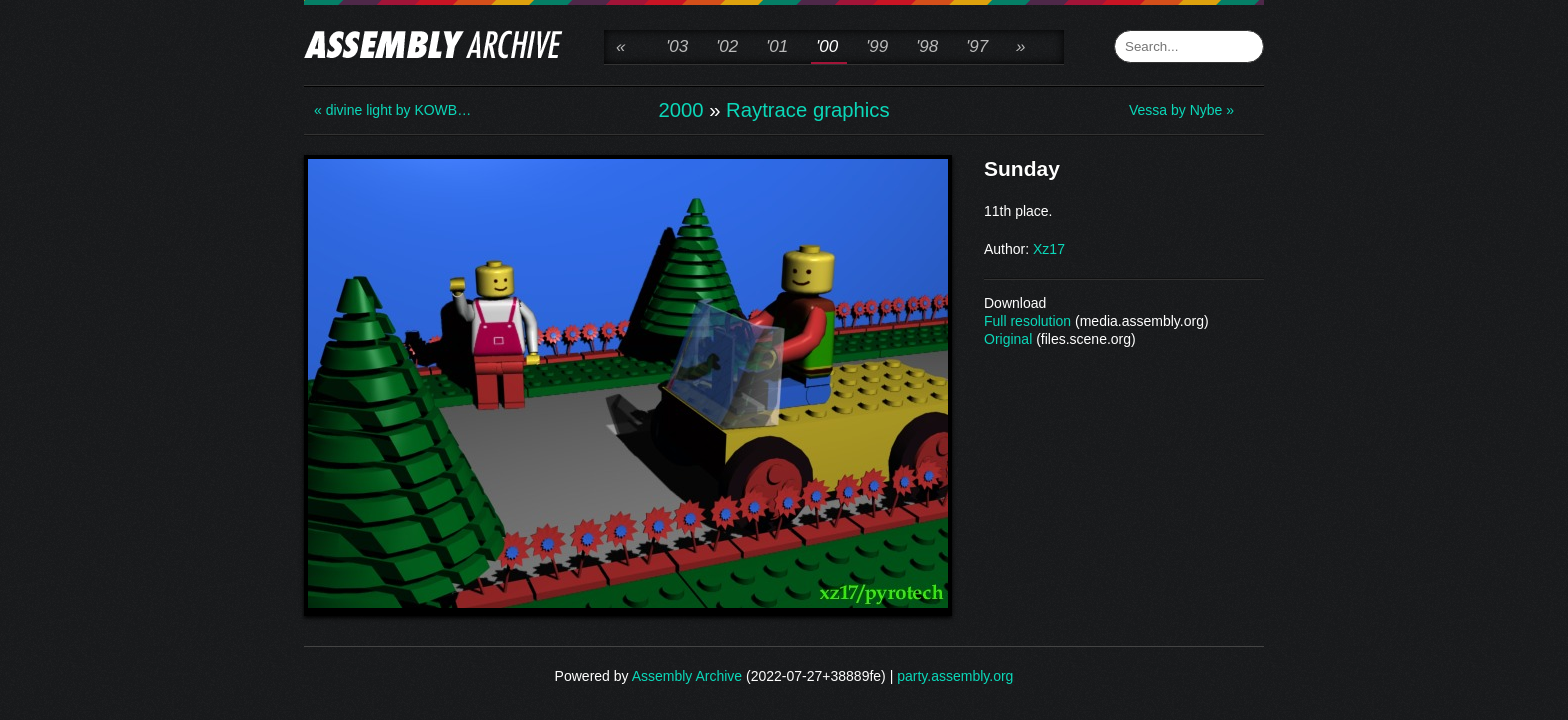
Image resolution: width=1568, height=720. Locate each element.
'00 (827, 46)
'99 (877, 46)
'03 (677, 46)
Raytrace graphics (807, 110)
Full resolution (1027, 321)
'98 (927, 46)
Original (1008, 339)
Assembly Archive (687, 676)
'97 (977, 46)
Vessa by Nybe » (1181, 110)
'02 (727, 46)
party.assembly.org (955, 676)
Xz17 (1049, 249)
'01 (777, 46)
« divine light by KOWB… (392, 110)
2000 (680, 110)
